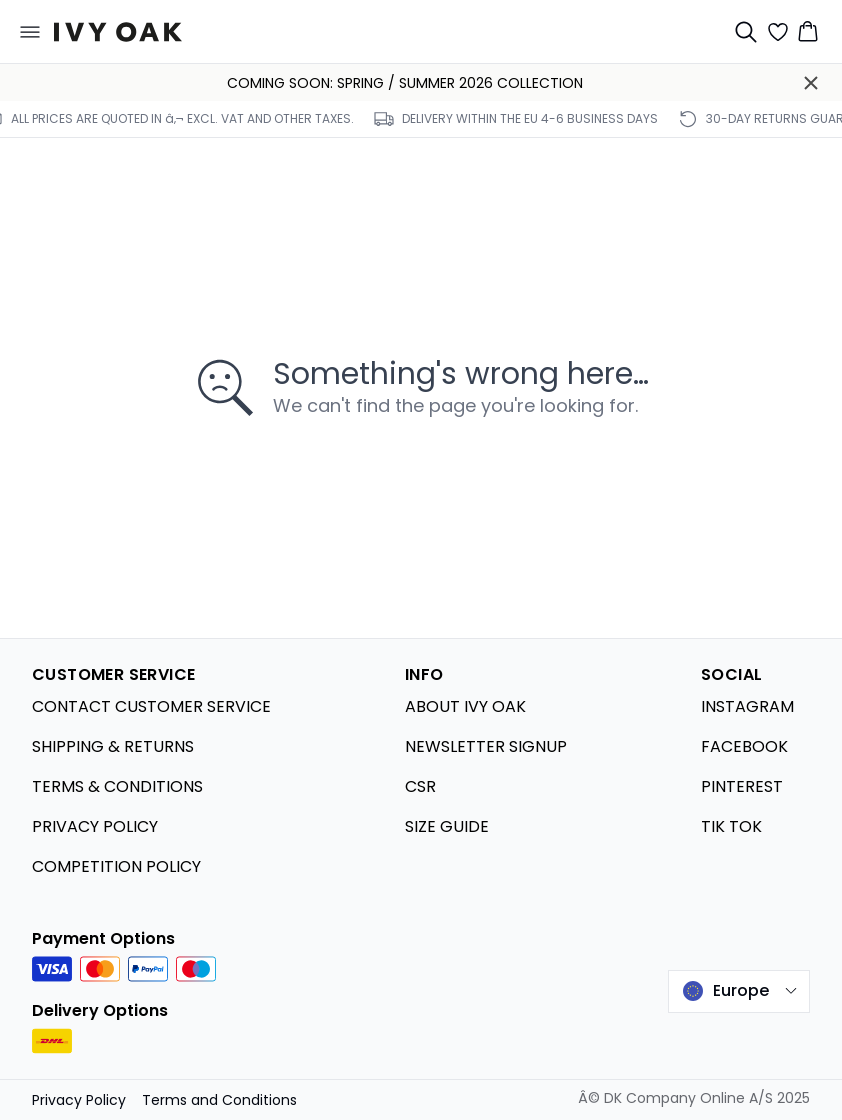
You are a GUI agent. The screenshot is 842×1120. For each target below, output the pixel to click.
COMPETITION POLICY (116, 866)
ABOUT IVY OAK (465, 706)
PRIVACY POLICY (95, 826)
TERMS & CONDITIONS (117, 786)
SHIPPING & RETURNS (113, 746)
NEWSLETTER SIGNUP (486, 746)
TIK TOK (731, 826)
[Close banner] (811, 83)
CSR (420, 786)
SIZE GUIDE (447, 826)
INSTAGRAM (747, 706)
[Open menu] (30, 32)
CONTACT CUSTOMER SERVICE (151, 706)
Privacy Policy (79, 1100)
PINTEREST (742, 786)
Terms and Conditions (219, 1100)
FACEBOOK (744, 746)
